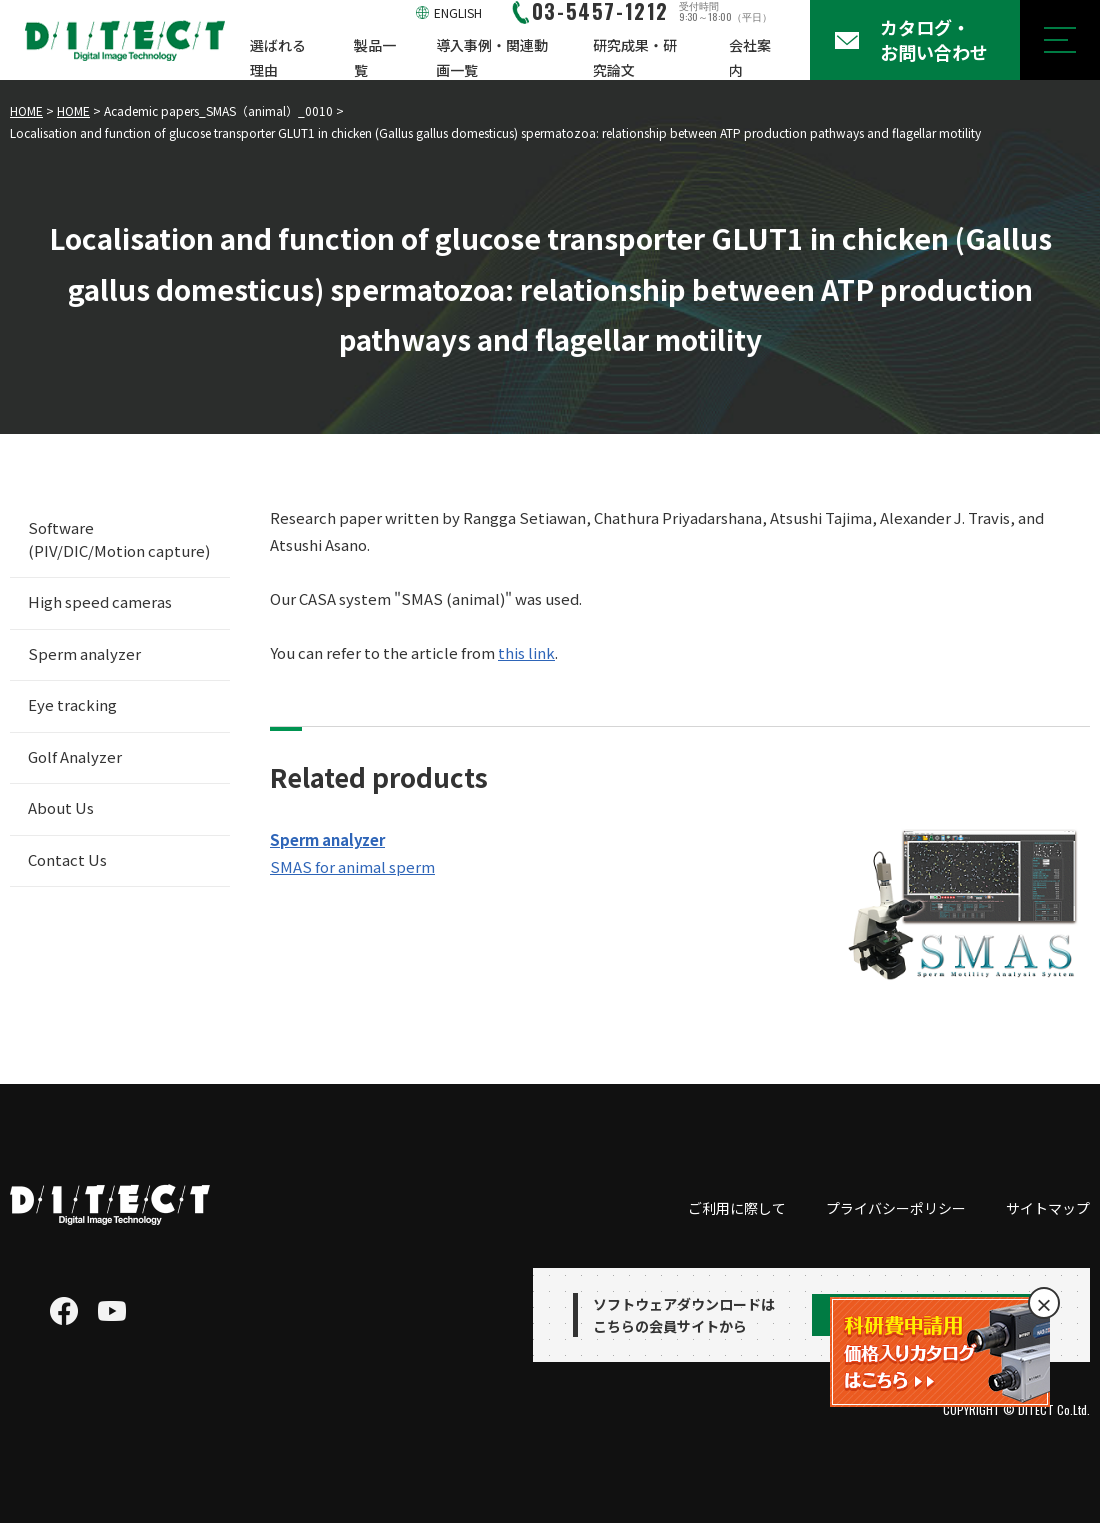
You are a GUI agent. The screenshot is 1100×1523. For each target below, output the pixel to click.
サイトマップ (1048, 1208)
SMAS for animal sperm (352, 866)
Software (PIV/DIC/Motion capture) (119, 539)
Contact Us (67, 859)
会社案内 (750, 57)
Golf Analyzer (75, 756)
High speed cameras (100, 601)
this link (526, 652)
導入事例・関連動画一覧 (492, 57)
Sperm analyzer (84, 653)
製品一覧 (375, 57)
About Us (61, 807)
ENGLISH (458, 12)
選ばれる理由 (278, 57)
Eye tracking (72, 704)
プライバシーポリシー (896, 1208)
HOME (26, 110)
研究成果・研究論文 (635, 57)
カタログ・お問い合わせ (934, 39)
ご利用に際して (737, 1208)
